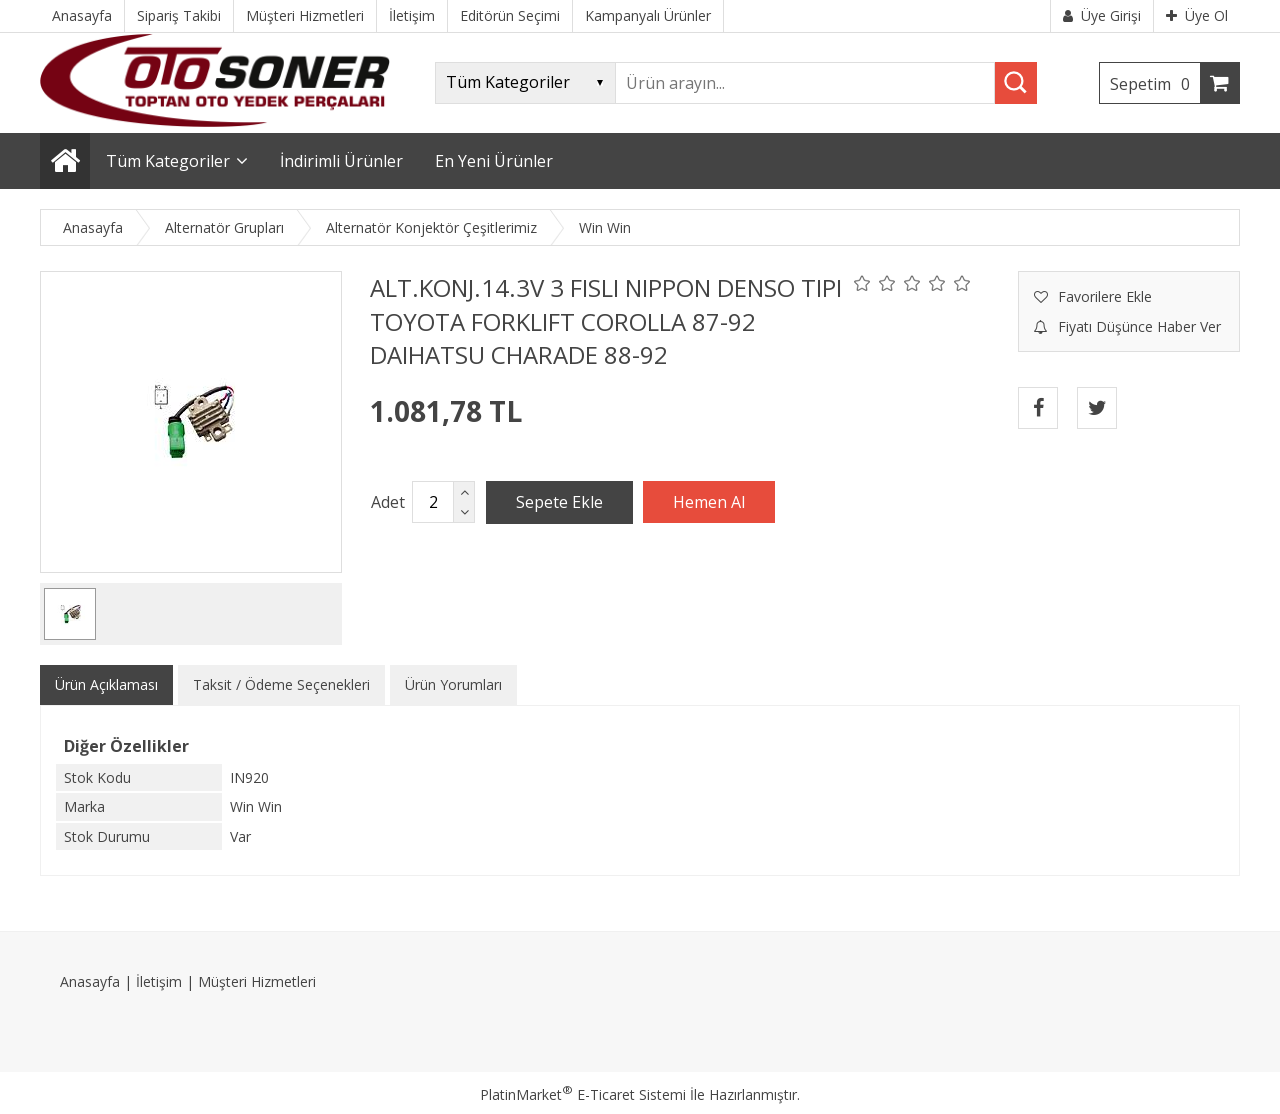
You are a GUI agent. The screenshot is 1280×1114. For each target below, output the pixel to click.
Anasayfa (90, 981)
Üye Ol (1197, 15)
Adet (388, 502)
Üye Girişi (1102, 15)
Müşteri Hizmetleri (257, 981)
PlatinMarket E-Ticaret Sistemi (583, 1094)
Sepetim (1155, 84)
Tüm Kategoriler (168, 161)
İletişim (159, 981)
